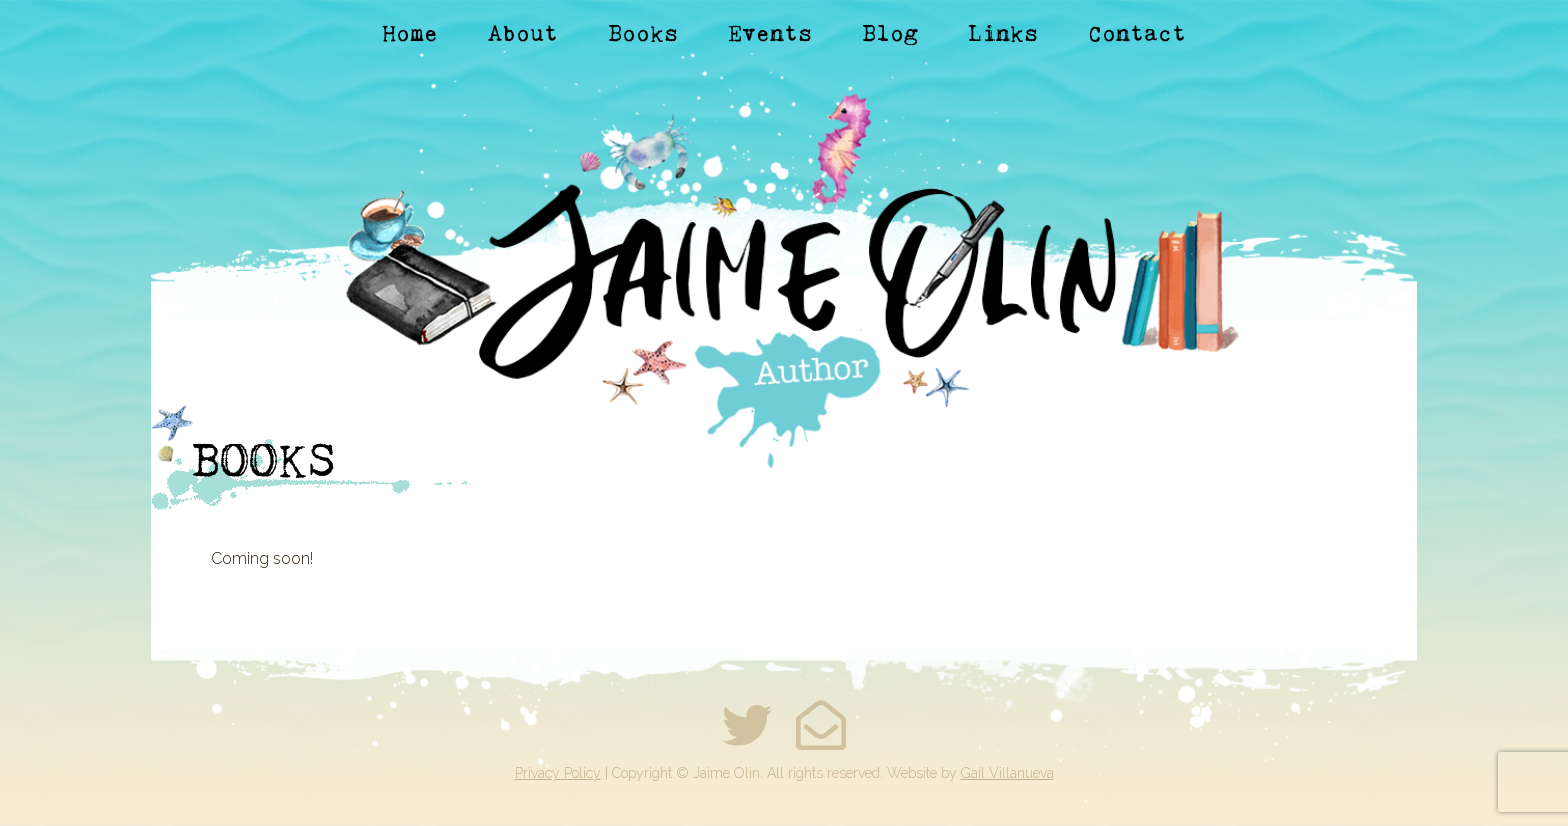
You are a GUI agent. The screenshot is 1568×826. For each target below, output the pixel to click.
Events (770, 33)
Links (1003, 33)
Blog (890, 33)
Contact (1137, 33)
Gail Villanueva (1007, 773)
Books (643, 33)
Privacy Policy (558, 773)
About (523, 33)
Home (410, 33)
